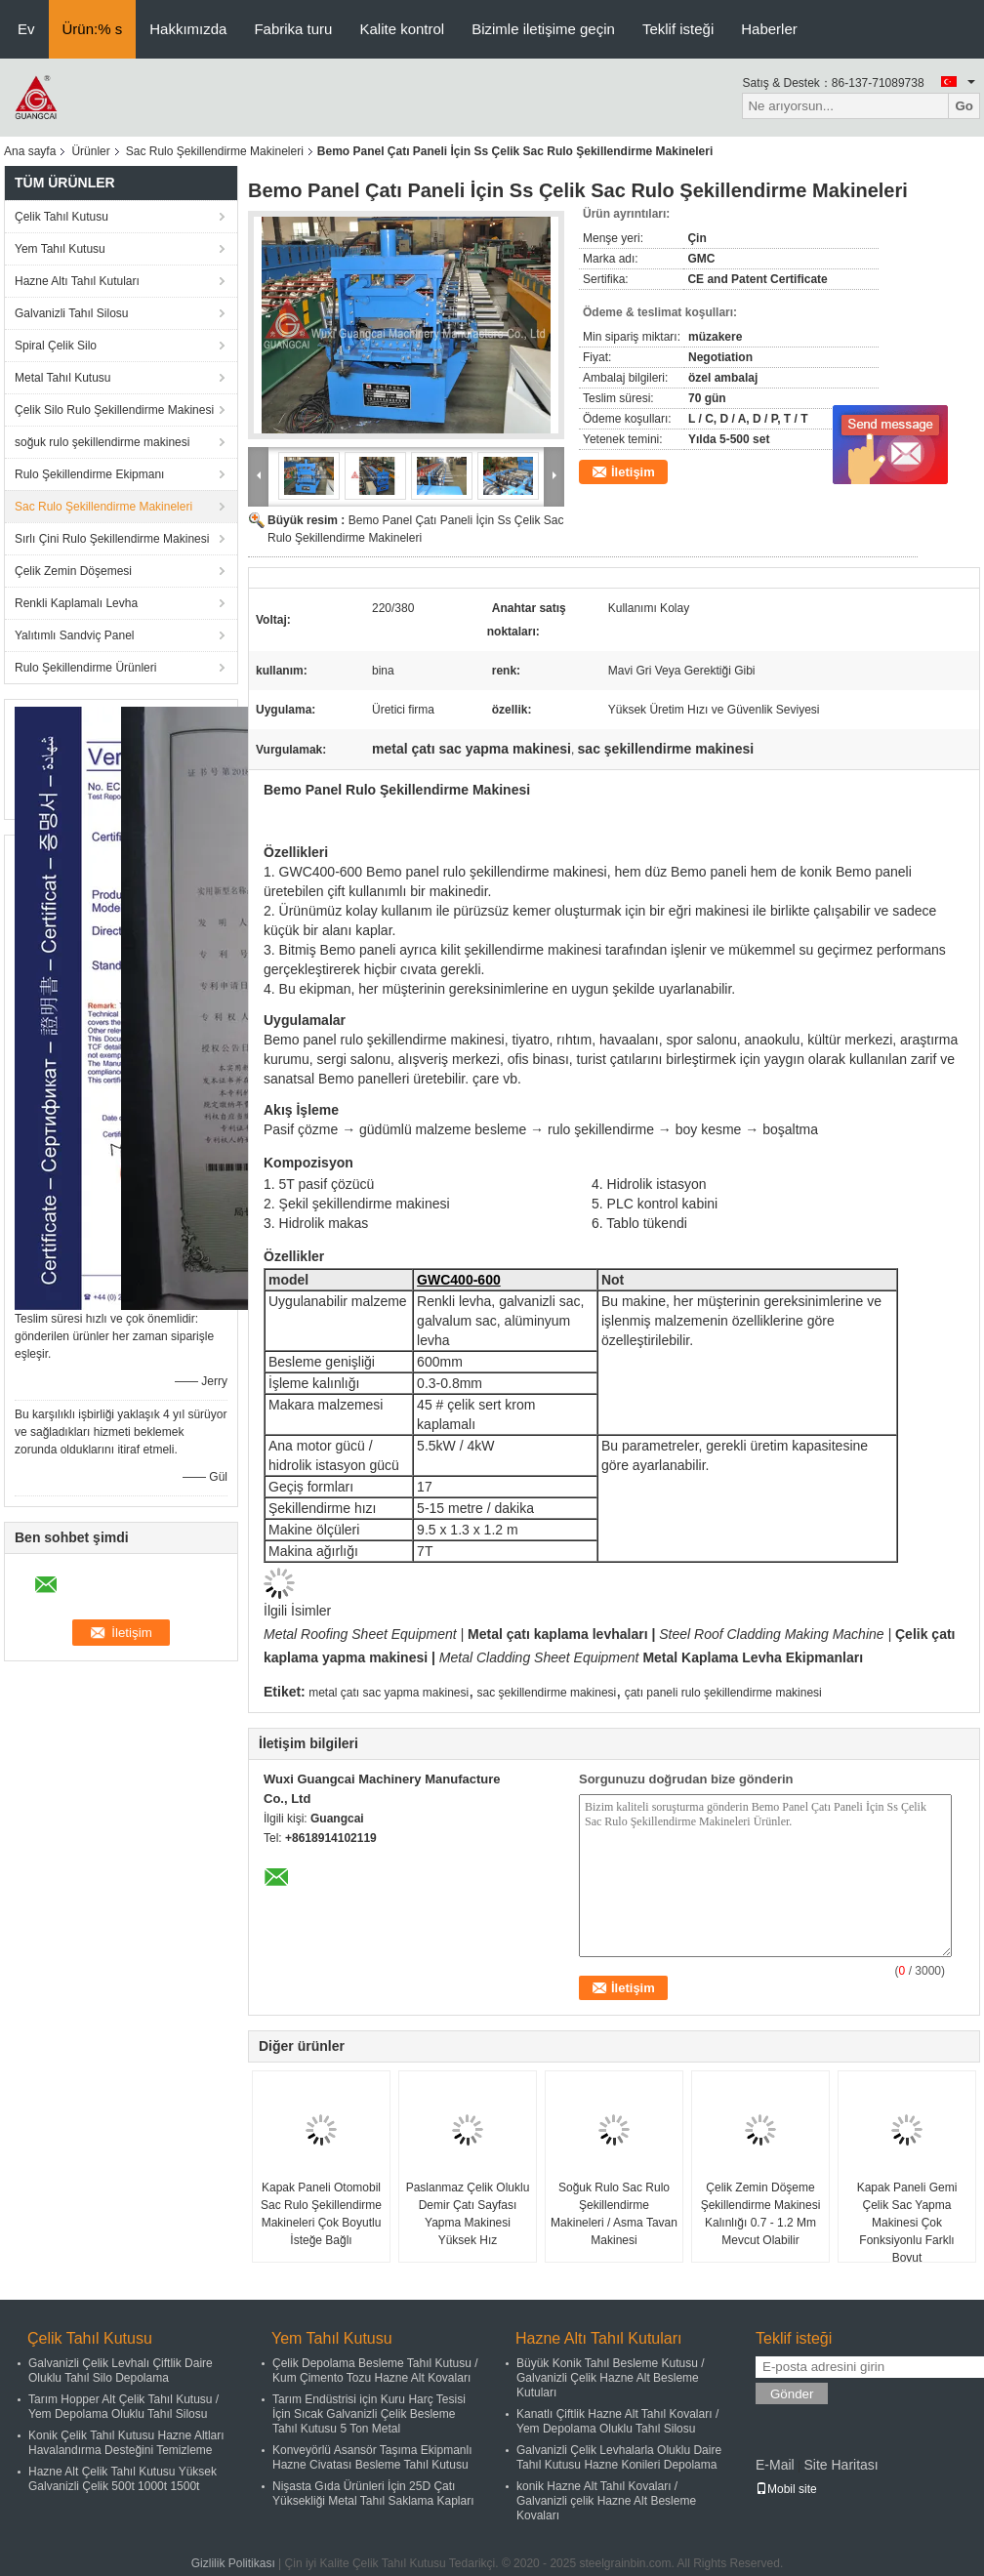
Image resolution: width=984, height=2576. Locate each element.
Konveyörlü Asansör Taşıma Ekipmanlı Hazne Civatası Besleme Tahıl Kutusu (372, 2457)
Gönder (791, 2394)
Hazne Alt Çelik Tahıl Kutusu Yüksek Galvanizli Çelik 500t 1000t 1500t (122, 2479)
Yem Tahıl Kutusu (60, 249)
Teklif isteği (678, 28)
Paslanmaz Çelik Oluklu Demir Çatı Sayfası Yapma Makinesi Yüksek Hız (468, 2214)
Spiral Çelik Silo (56, 345)
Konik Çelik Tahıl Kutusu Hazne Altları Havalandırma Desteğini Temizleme (126, 2443)
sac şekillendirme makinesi (547, 1692)
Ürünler (90, 151)
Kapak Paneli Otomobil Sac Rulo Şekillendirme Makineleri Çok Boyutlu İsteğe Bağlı (321, 2214)
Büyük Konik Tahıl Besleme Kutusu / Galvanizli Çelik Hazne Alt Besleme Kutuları (610, 2377)
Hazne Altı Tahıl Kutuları (77, 281)
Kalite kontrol (401, 28)
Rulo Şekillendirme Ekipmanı (89, 474)
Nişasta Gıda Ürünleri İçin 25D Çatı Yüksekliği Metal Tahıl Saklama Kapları (373, 2493)
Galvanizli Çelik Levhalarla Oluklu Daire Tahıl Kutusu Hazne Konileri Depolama (618, 2457)
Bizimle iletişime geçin (543, 28)
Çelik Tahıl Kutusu (61, 217)
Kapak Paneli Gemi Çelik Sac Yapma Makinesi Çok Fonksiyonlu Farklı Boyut (907, 2223)
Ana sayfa (30, 151)
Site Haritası (840, 2465)
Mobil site (786, 2489)
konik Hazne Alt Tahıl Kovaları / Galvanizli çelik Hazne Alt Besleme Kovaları (606, 2500)
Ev (26, 28)
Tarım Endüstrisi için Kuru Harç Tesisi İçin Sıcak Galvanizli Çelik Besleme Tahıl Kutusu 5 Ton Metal (369, 2413)
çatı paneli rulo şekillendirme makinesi (723, 1692)
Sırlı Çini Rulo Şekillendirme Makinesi (112, 539)
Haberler (769, 28)
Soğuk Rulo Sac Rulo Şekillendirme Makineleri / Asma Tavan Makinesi (614, 2214)
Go (964, 106)
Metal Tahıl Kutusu (63, 378)
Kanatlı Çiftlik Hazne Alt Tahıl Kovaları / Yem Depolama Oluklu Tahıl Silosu (617, 2421)
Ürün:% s (92, 28)
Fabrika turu (293, 28)
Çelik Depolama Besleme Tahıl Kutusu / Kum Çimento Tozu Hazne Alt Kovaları (375, 2370)
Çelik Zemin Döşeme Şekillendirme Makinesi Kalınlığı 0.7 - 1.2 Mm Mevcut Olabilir (761, 2214)
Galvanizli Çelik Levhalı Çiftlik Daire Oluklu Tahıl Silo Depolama (120, 2370)
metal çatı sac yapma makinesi (388, 1692)
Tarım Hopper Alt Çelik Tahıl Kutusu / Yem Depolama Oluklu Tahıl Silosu (123, 2406)
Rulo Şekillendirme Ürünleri (85, 668)
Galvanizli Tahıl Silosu (72, 313)
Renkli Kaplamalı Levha (76, 603)
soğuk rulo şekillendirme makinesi (102, 442)
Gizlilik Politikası (233, 2563)
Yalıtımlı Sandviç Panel (75, 635)
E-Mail (775, 2465)
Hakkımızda (187, 28)
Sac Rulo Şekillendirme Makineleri (215, 151)
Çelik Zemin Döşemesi (73, 571)
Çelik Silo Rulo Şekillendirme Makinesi (114, 410)
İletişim (633, 472)
